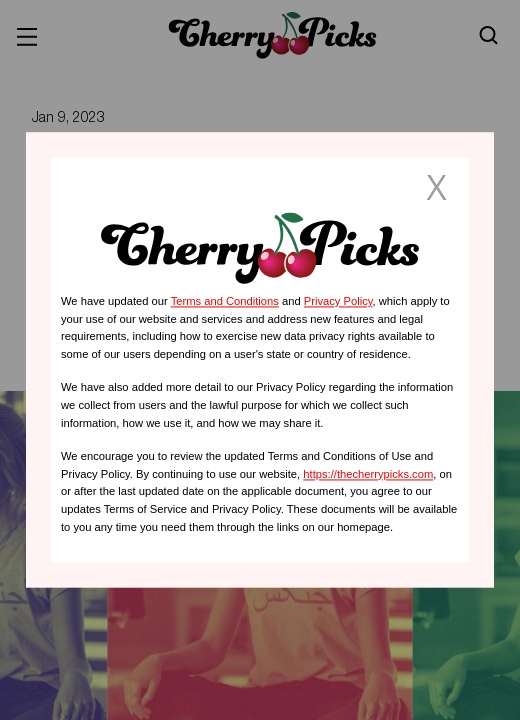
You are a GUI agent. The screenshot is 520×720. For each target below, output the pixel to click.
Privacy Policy (338, 301)
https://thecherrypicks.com (368, 474)
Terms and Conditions (225, 301)
